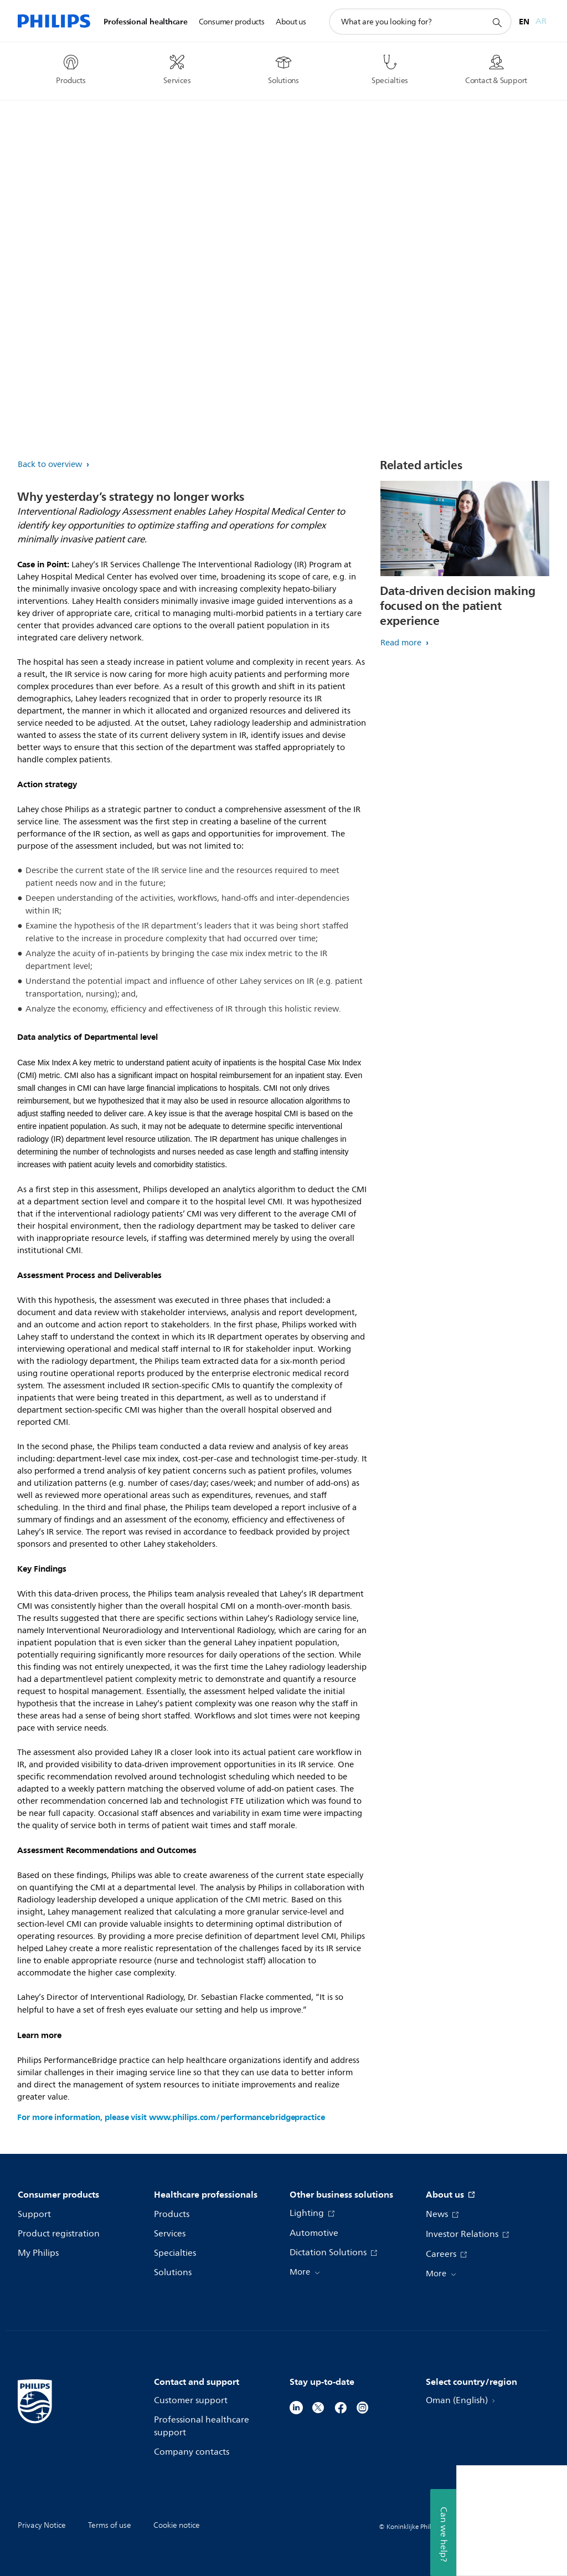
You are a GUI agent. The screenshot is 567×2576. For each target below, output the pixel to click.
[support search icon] (496, 22)
